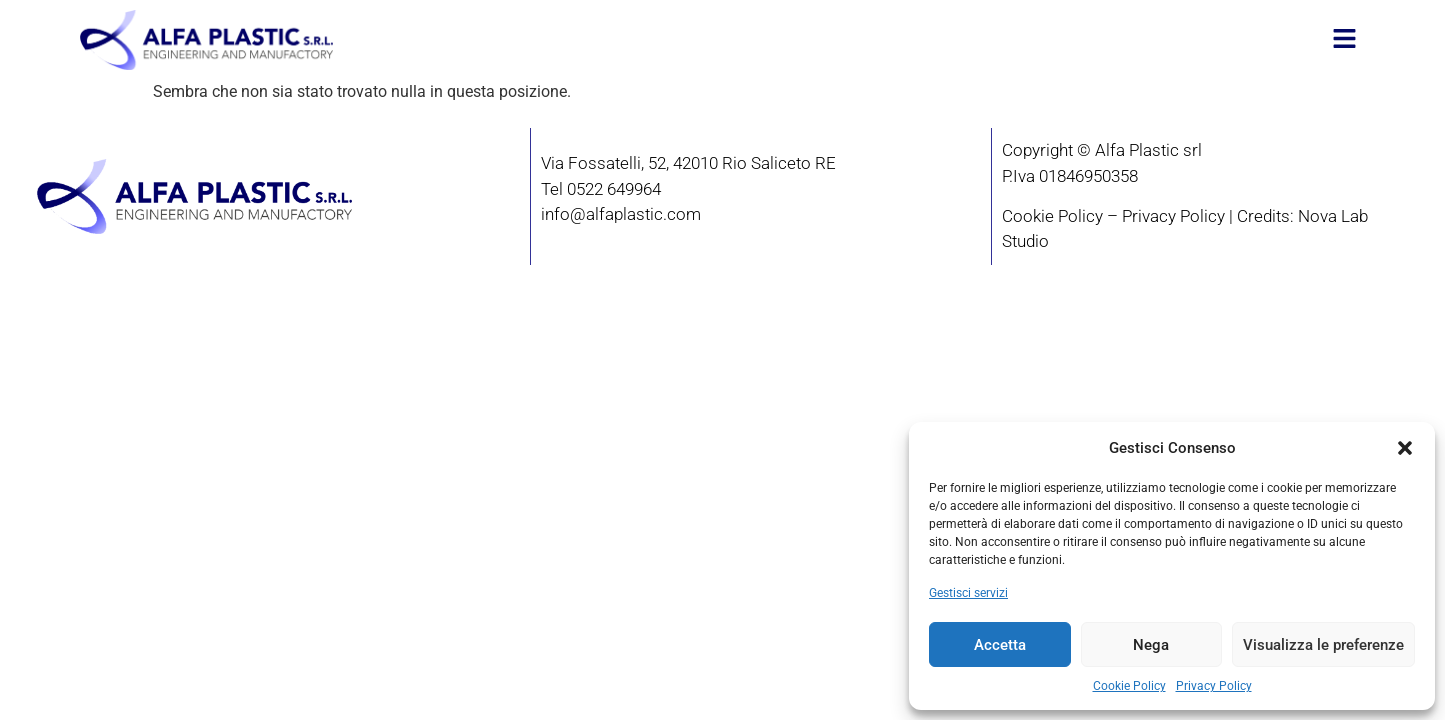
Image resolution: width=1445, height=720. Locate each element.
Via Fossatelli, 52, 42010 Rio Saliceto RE (688, 163)
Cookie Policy (1129, 686)
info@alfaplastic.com (621, 214)
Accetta (1000, 645)
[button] (1405, 448)
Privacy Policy (1214, 686)
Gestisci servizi (968, 593)
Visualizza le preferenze (1323, 645)
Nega (1151, 645)
